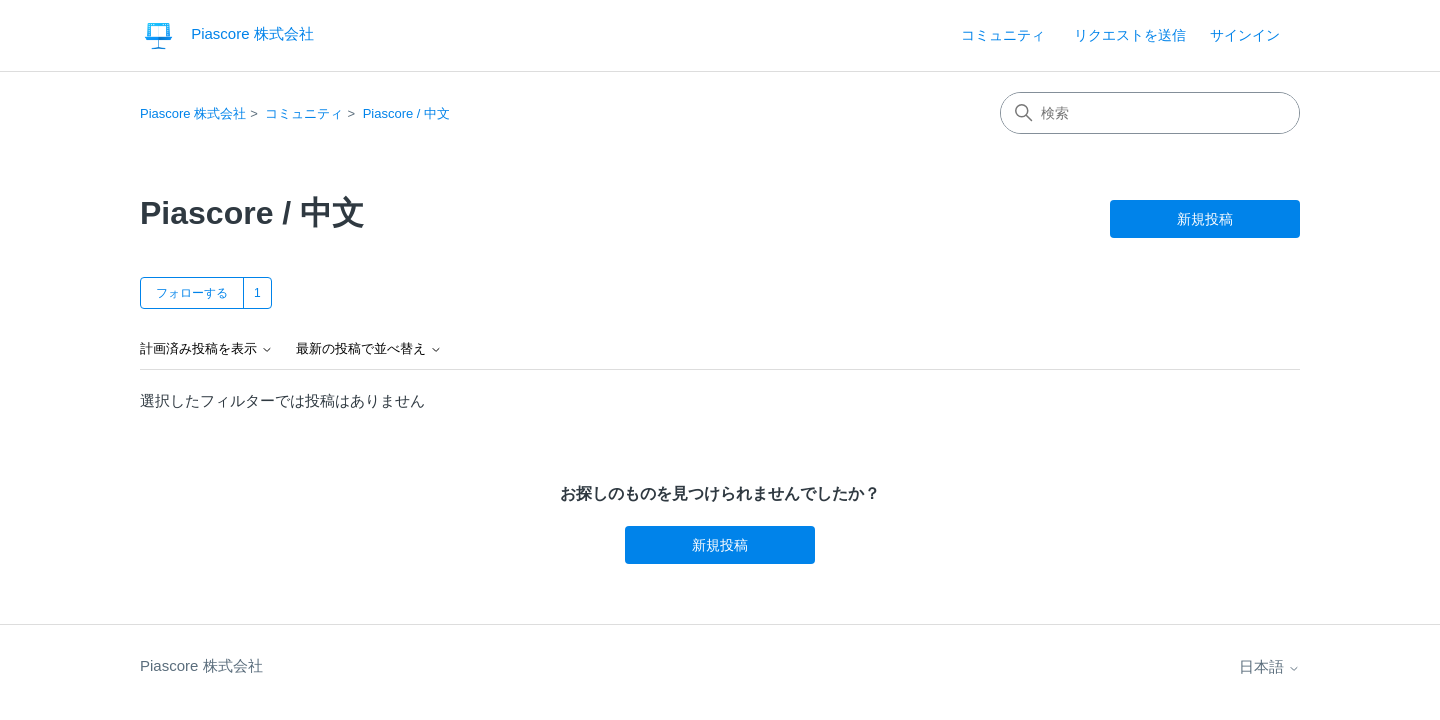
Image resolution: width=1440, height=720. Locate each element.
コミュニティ (1003, 35)
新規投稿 (1205, 219)
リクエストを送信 (1130, 35)
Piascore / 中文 (406, 113)
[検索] (1150, 113)
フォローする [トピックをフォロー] (192, 293)
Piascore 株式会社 (193, 113)
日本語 (1269, 666)
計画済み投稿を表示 (206, 349)
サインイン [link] (1245, 35)
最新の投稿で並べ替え (369, 349)
